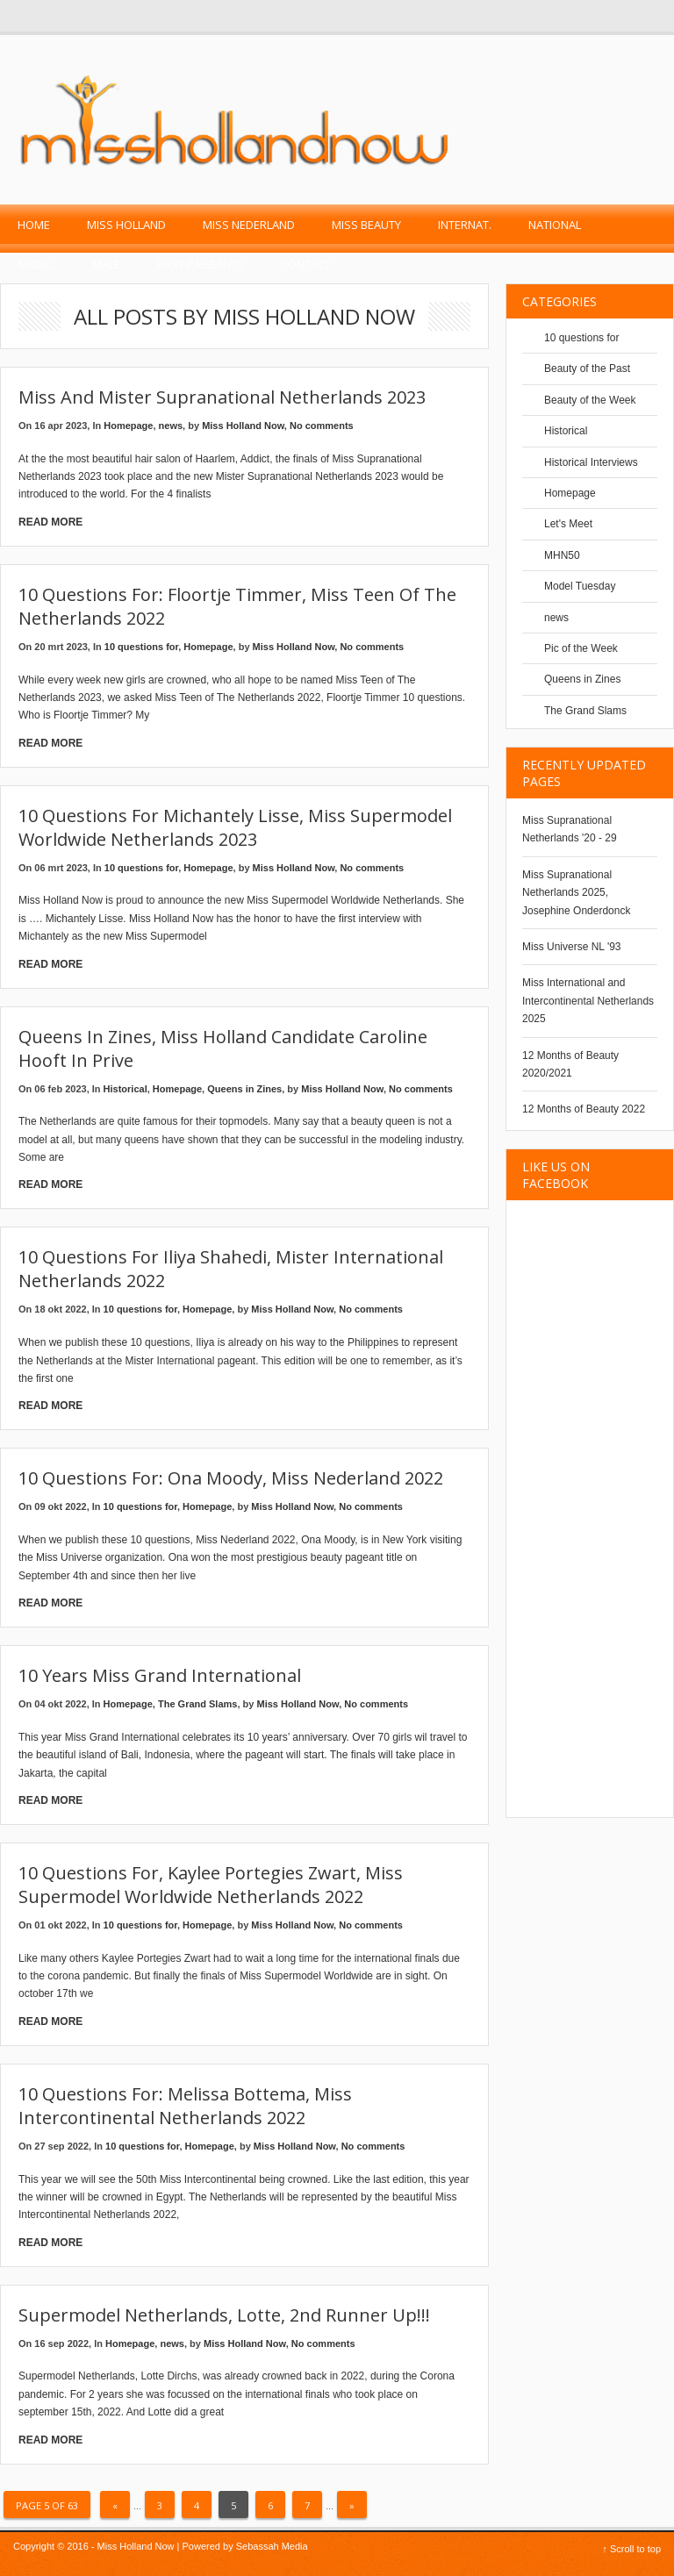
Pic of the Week (581, 648)
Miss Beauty (366, 225)
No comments (322, 425)
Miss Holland (126, 225)
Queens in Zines (244, 1089)
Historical (125, 1089)
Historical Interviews (591, 462)
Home (34, 225)
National (554, 225)
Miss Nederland (249, 225)
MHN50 (562, 555)
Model (36, 264)
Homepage (128, 425)
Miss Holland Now (243, 425)
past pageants (200, 264)
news (171, 425)
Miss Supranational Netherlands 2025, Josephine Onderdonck (576, 893)
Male (106, 264)
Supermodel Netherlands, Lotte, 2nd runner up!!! (224, 2315)
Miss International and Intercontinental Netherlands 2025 (588, 1001)
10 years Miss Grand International (159, 1675)
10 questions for (141, 646)
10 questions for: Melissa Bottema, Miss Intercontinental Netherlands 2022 (185, 2105)
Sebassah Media (272, 2546)
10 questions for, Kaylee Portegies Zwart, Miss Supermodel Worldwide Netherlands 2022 (210, 1884)
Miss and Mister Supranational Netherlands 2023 (222, 397)
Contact (306, 264)
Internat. (464, 225)
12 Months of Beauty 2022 (583, 1109)
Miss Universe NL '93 (571, 947)
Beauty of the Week (590, 400)
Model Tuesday (579, 586)
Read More (50, 522)
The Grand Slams (197, 1704)
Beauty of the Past (587, 368)
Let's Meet (568, 524)
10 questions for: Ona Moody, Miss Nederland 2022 (230, 1478)
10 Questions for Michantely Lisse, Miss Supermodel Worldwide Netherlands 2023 (235, 827)
